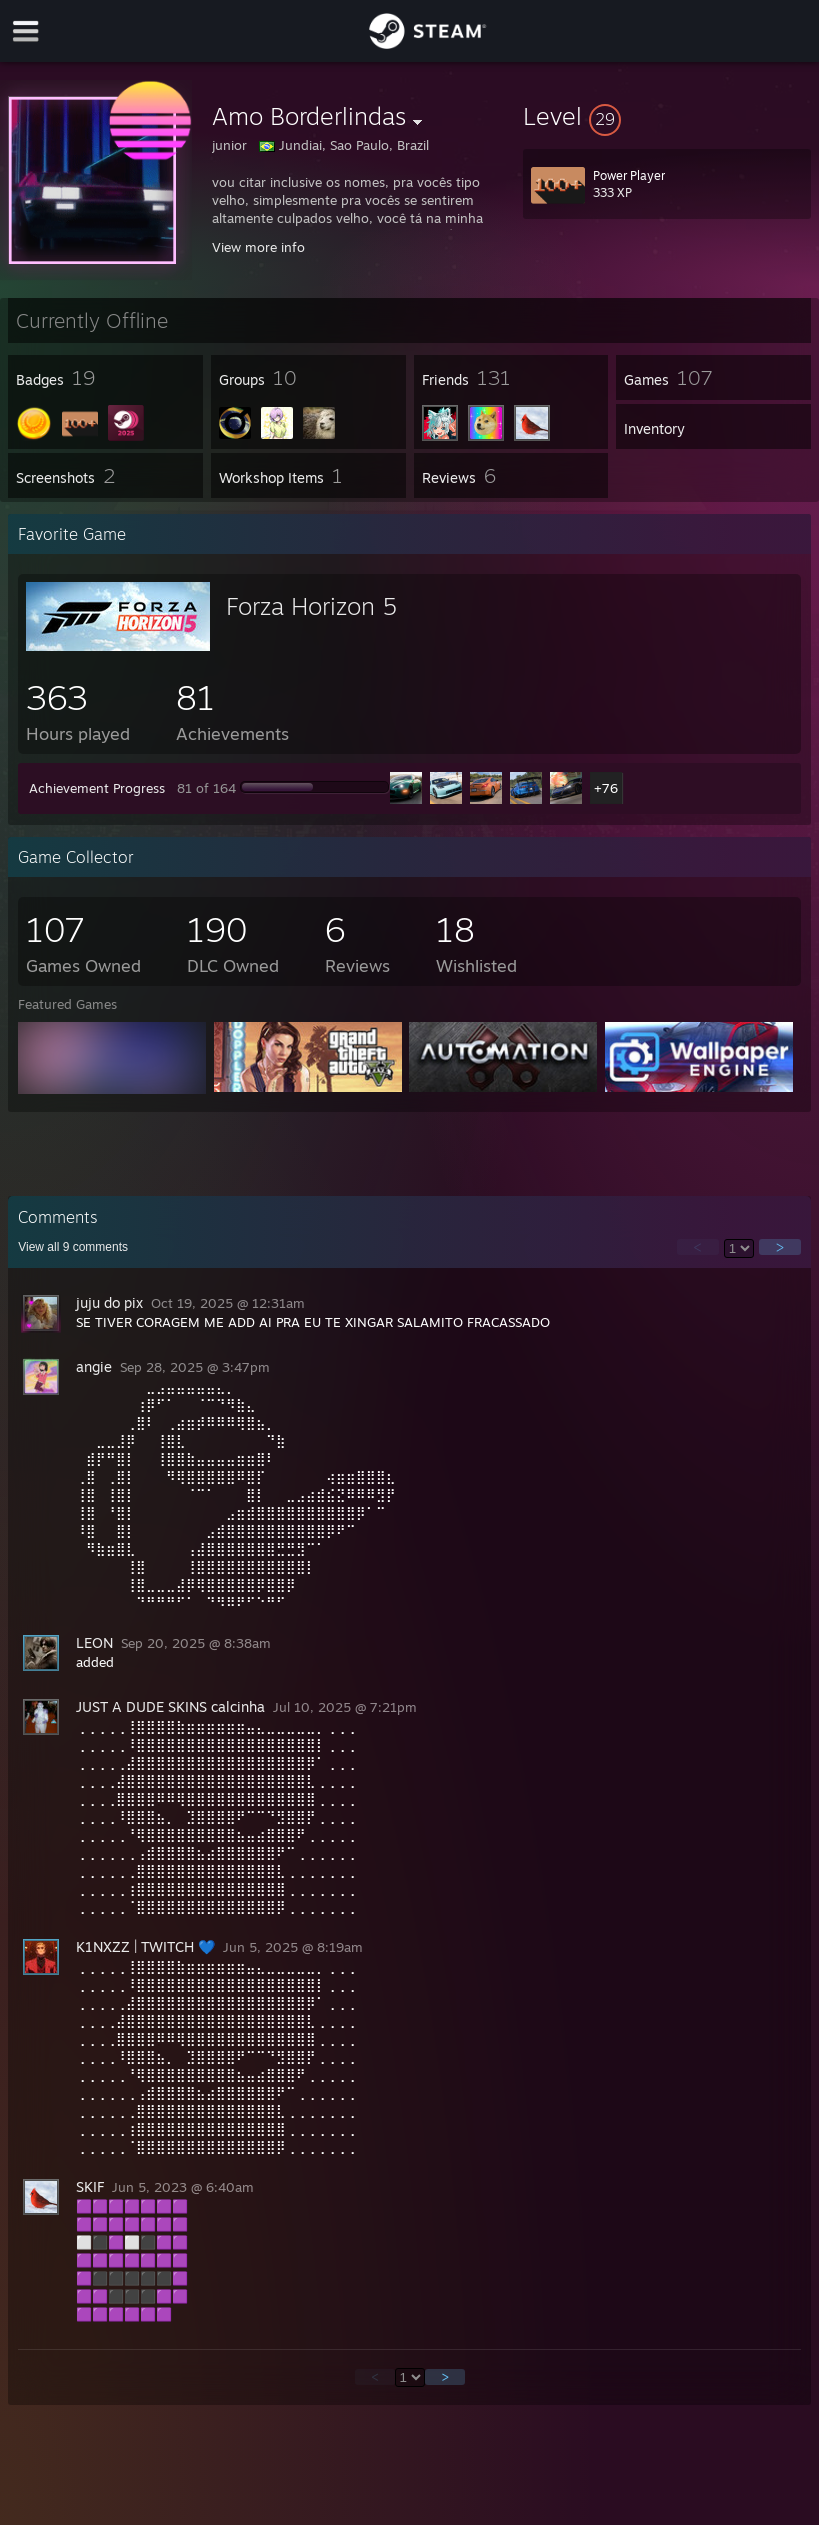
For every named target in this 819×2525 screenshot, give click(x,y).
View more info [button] (258, 247)
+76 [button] (606, 788)
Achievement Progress (97, 788)
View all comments (73, 1247)
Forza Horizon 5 (311, 606)
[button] (667, 116)
